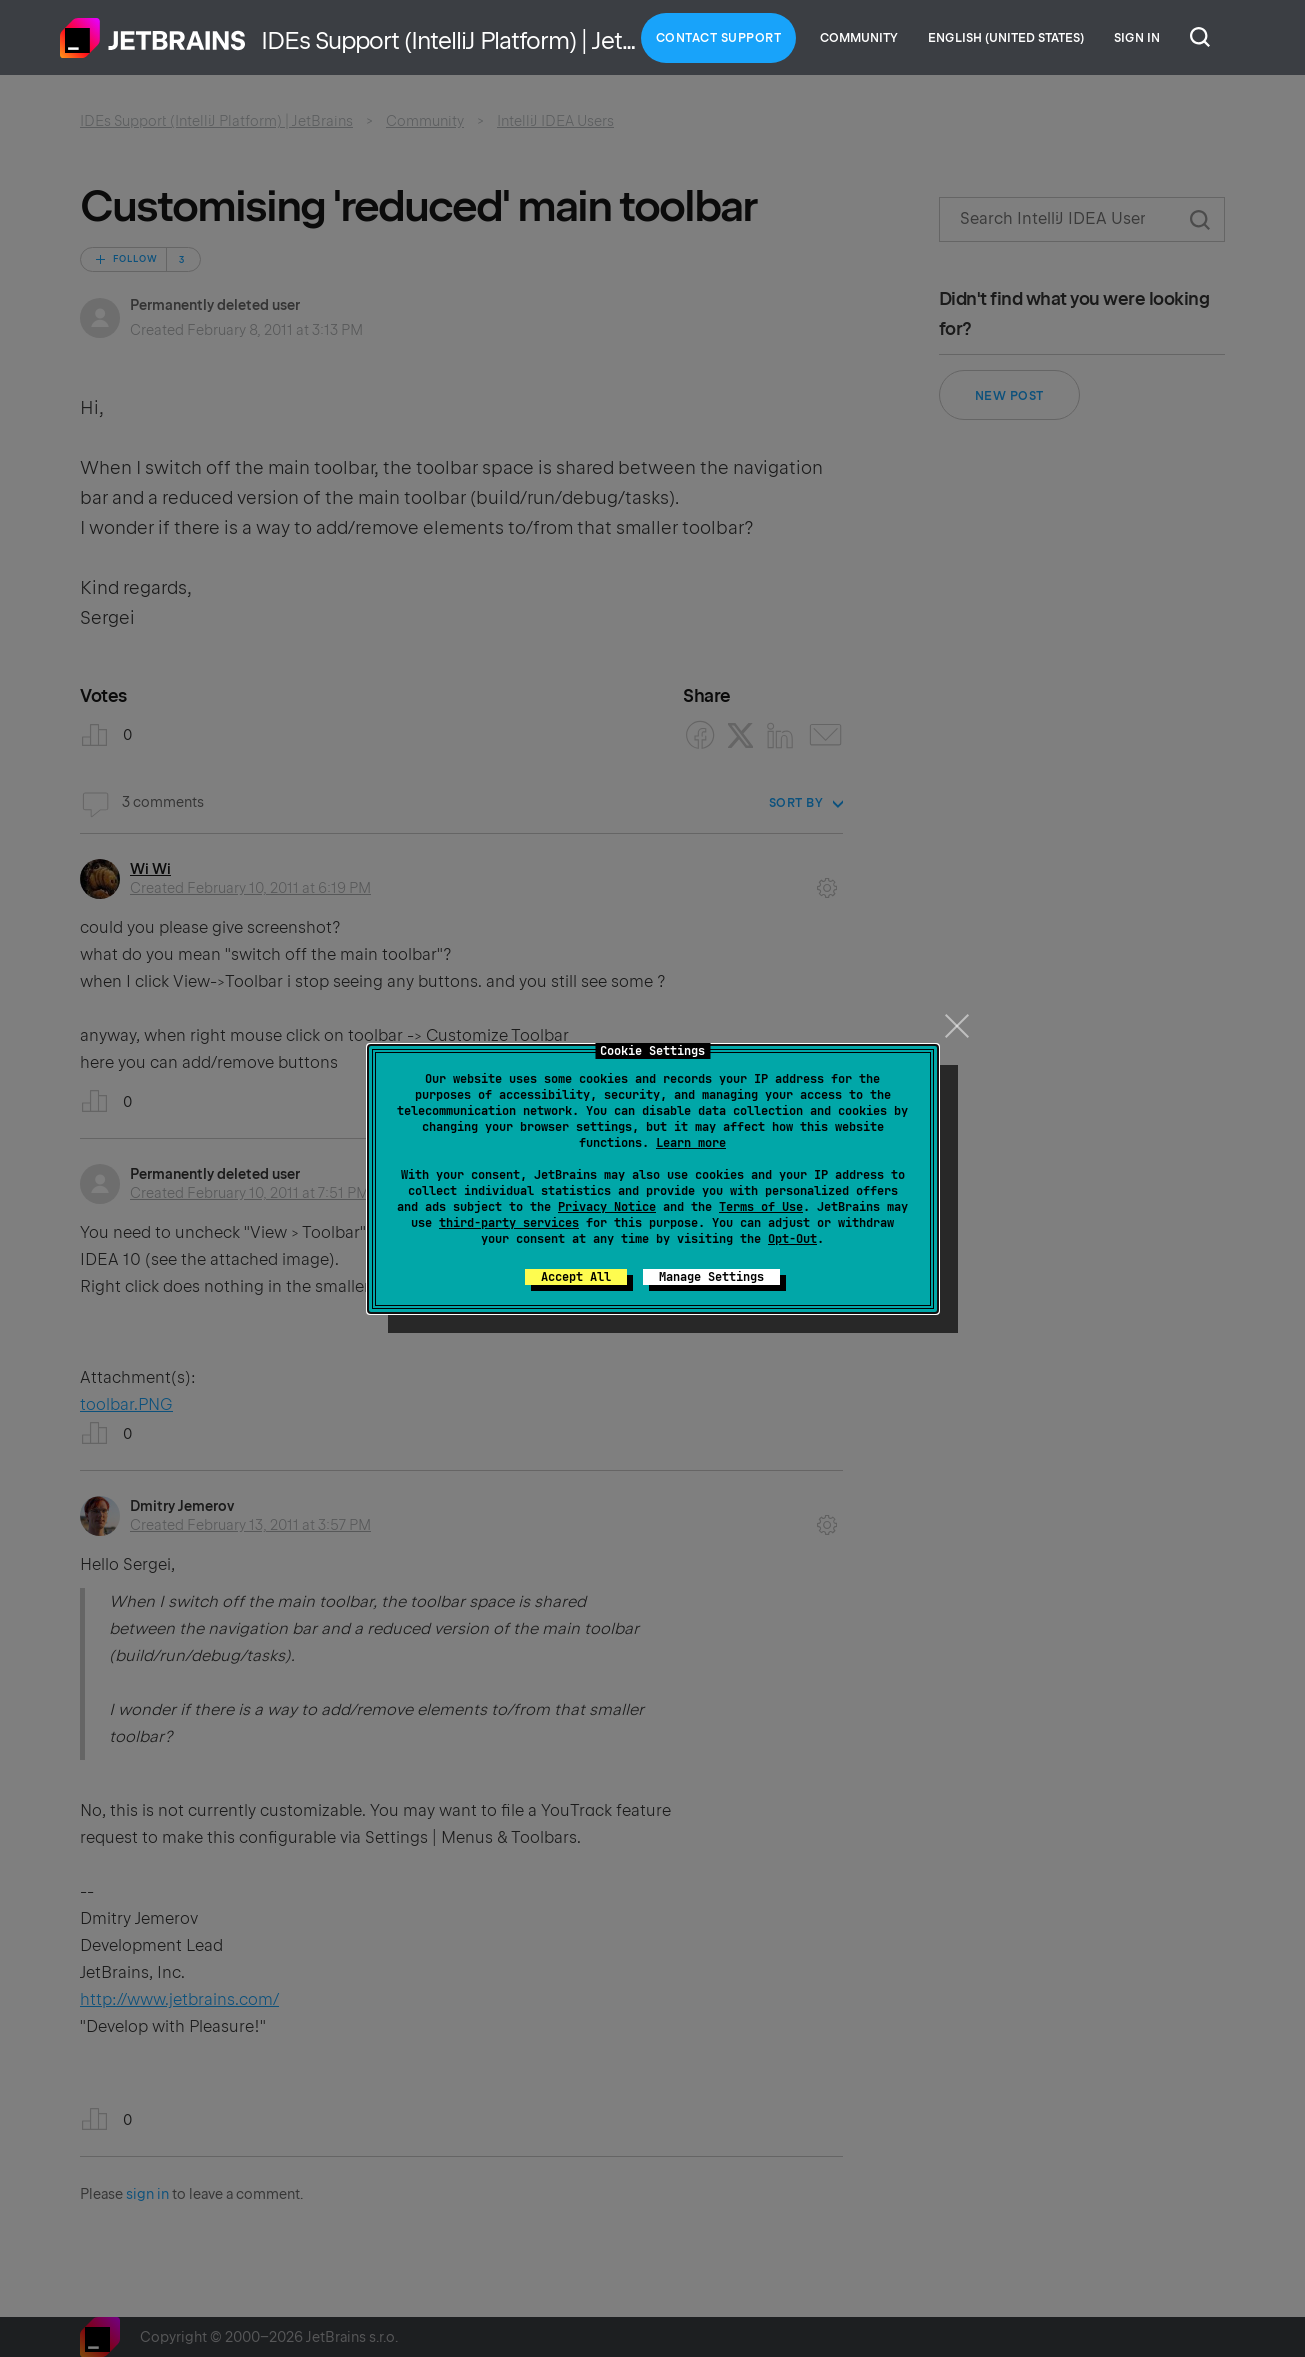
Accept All (576, 1277)
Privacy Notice (607, 1207)
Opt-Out (792, 1239)
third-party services (509, 1223)
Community (859, 38)
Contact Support (719, 38)
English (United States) (1006, 38)
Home (153, 38)
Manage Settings (711, 1277)
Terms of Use (761, 1207)
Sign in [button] (1137, 38)
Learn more (691, 1143)
